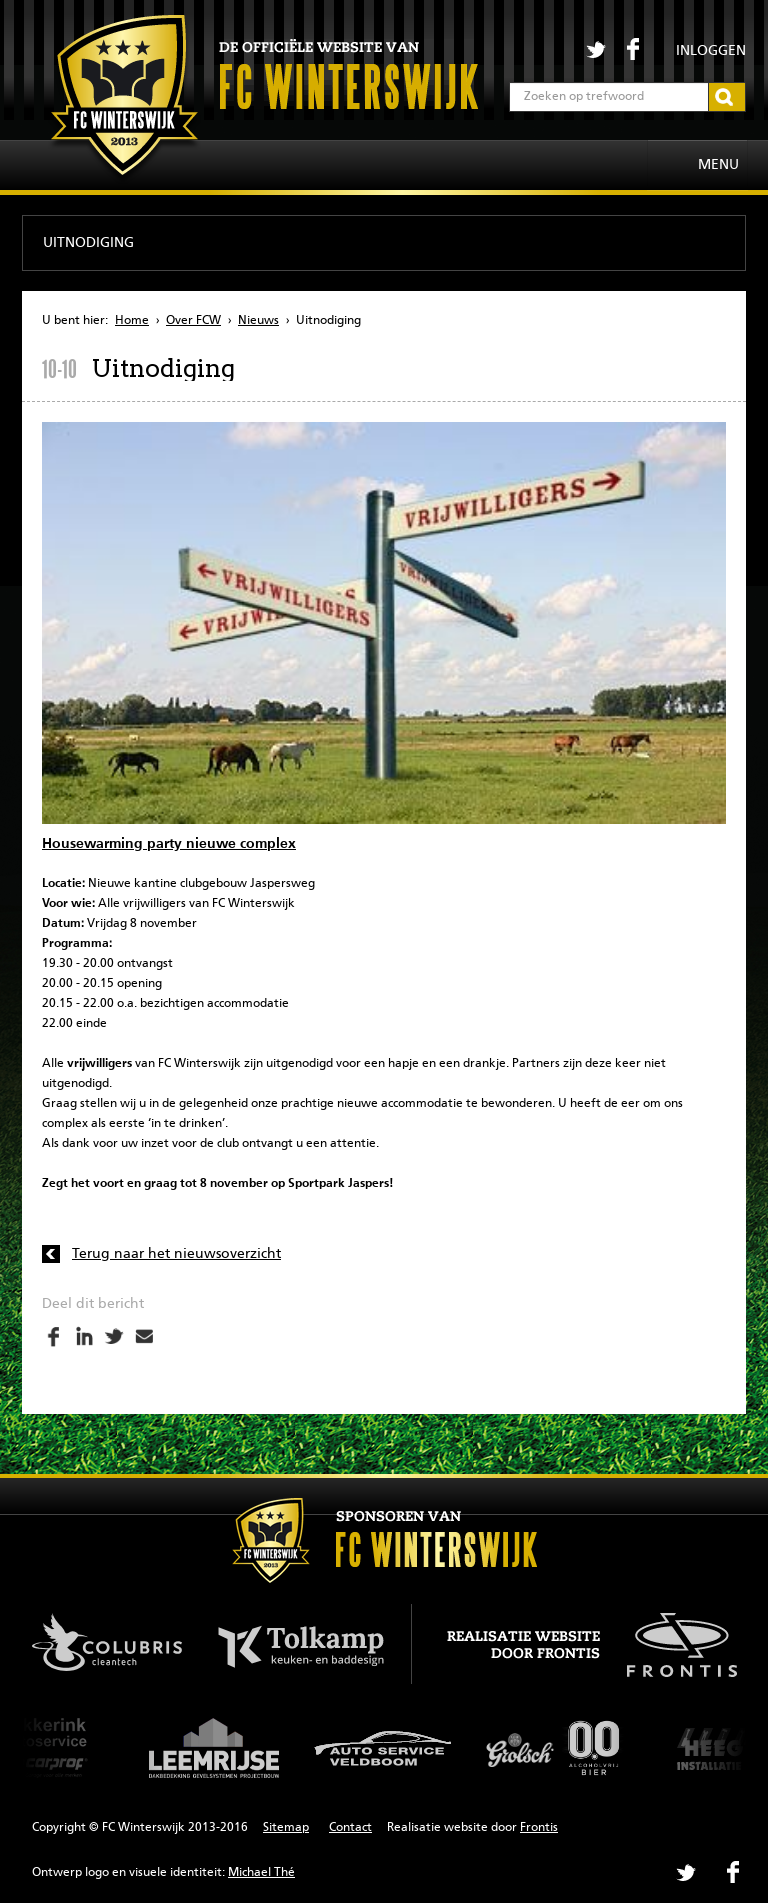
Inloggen (711, 51)
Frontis (539, 1828)
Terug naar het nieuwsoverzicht (176, 1254)
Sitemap (286, 1828)
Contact (350, 1828)
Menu (718, 165)
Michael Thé (261, 1873)
